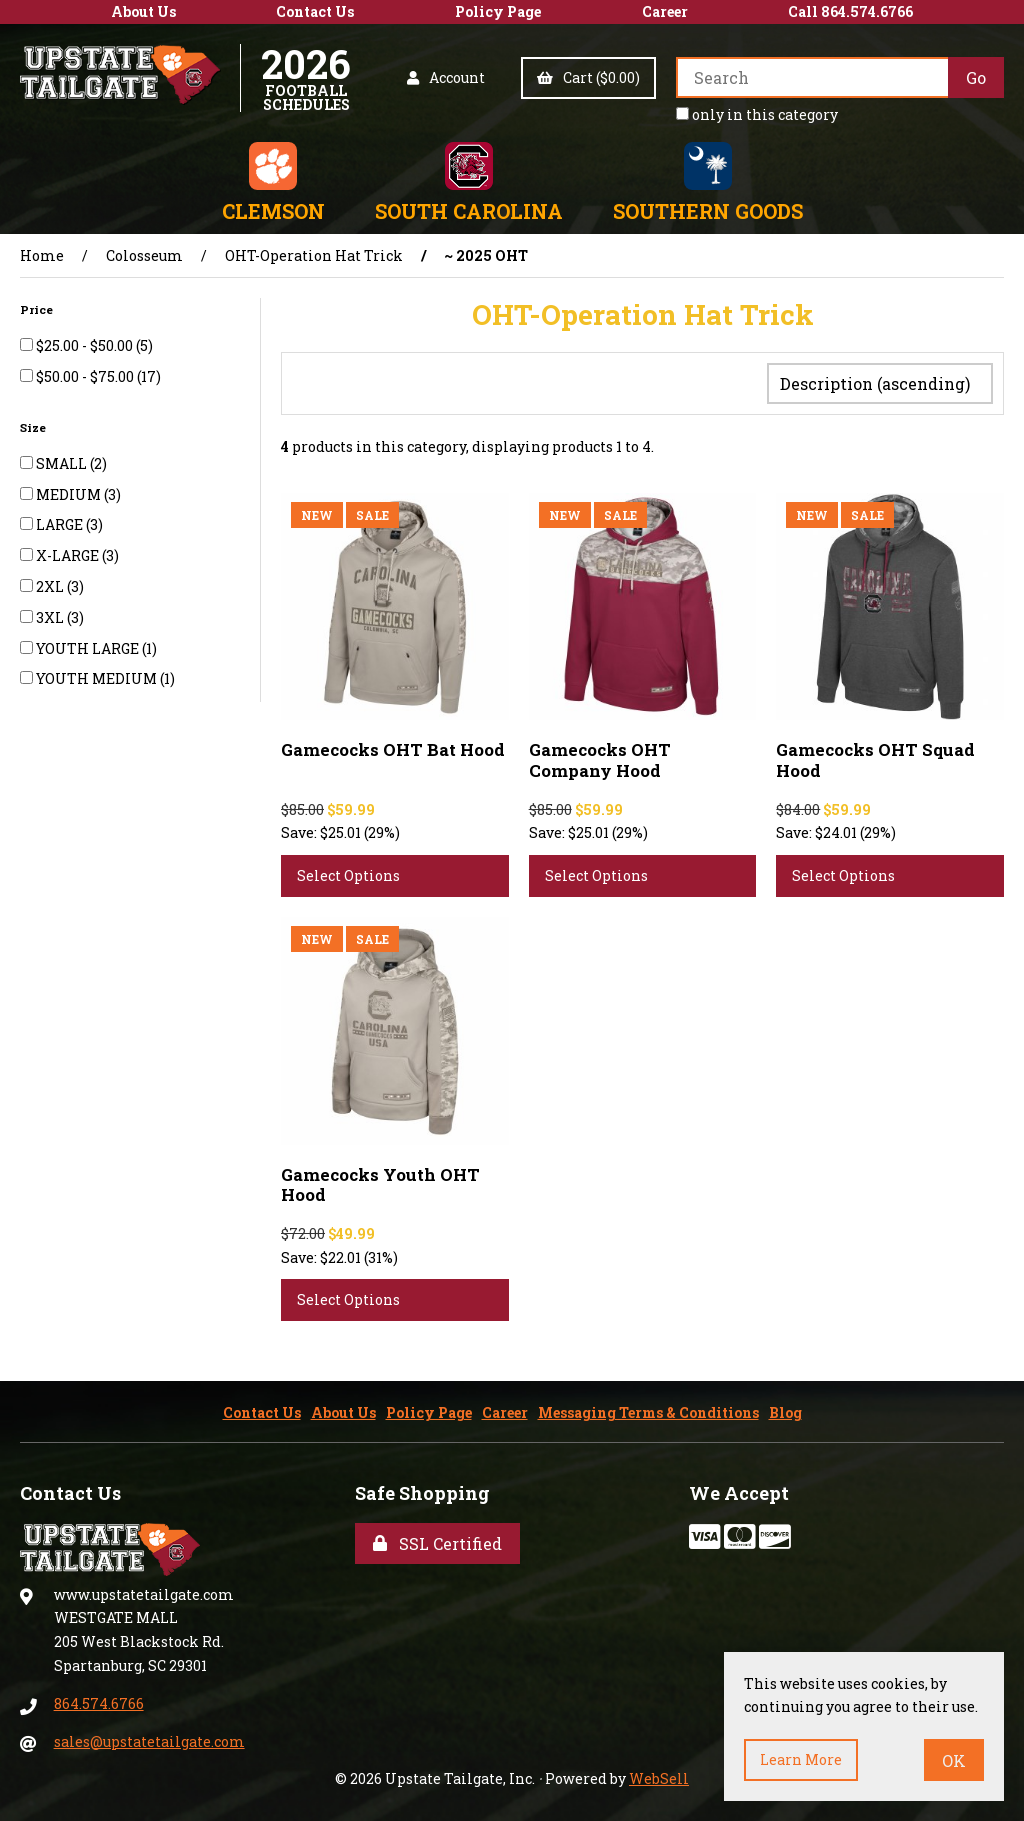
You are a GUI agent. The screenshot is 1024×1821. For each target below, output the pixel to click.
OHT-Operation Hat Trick (314, 255)
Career (665, 11)
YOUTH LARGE (89, 648)
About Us (143, 11)
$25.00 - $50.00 (86, 345)
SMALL (63, 463)
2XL (51, 586)
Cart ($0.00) (588, 77)
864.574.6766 (99, 1699)
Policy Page (498, 11)
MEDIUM (70, 494)
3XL (51, 617)
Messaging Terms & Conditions (648, 1408)
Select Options (348, 871)
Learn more (801, 1759)
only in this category (757, 114)
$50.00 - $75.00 (86, 376)
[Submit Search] (976, 77)
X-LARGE (69, 555)
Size (34, 427)
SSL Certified (437, 1539)
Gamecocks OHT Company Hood (600, 755)
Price (38, 309)
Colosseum (144, 255)
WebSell (659, 1774)
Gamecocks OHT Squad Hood (875, 755)
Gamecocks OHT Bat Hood (393, 745)
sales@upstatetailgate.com (149, 1737)
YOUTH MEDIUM (98, 678)
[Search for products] (812, 77)
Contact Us (315, 11)
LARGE (61, 524)
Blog (785, 1408)
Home (42, 255)
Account (446, 77)
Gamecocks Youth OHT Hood (380, 1180)
